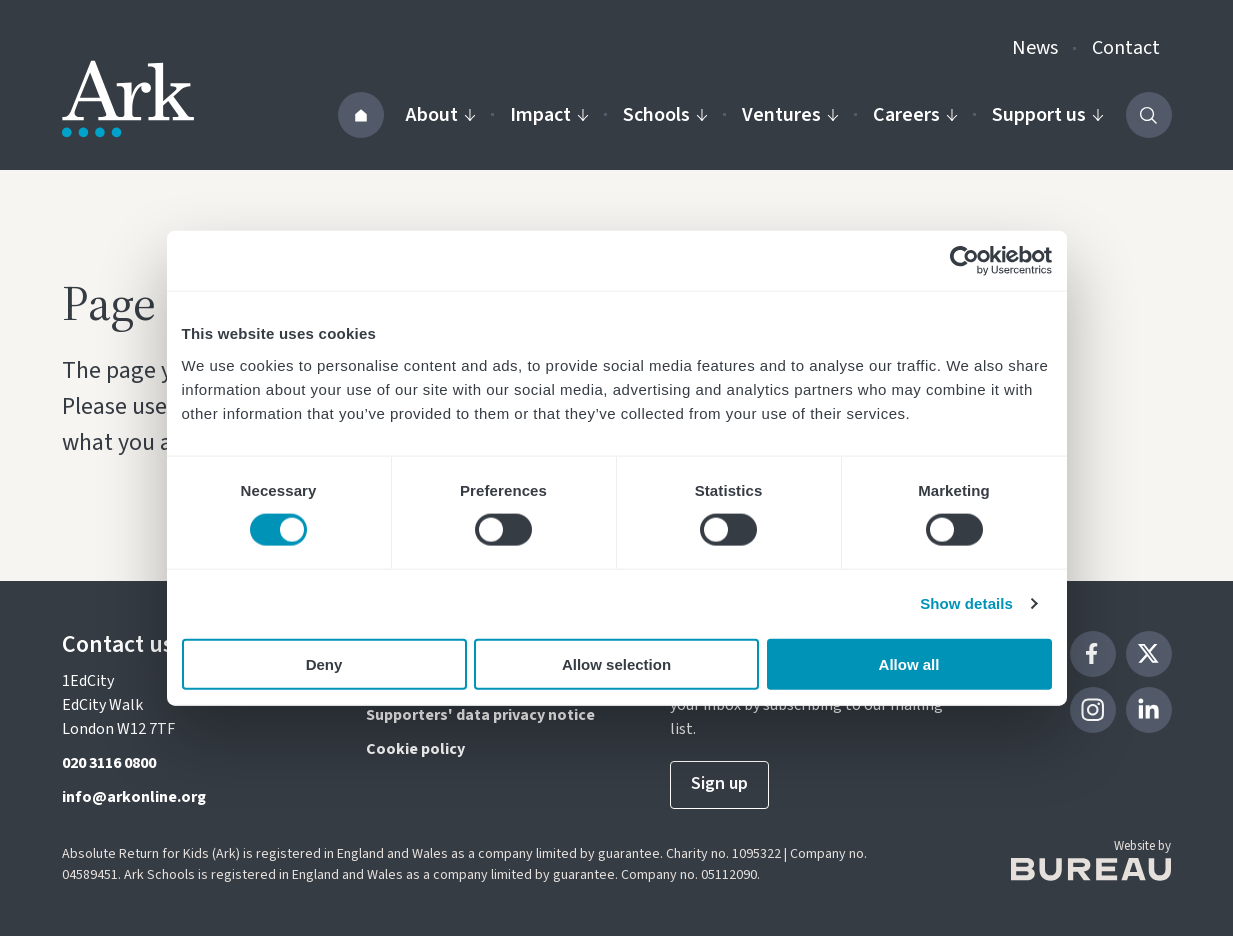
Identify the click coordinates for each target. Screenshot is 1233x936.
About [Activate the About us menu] (441, 115)
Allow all (909, 663)
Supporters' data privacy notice (480, 715)
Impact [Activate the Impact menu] (549, 115)
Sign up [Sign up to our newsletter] (719, 783)
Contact (1126, 48)
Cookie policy (415, 749)
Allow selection (616, 663)
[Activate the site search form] (1149, 115)
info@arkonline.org (134, 797)
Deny (324, 663)
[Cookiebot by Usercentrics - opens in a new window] (964, 261)
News (1035, 48)
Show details (966, 603)
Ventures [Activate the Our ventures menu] (790, 115)
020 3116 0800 (109, 763)
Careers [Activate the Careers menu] (915, 115)
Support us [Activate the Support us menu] (1048, 115)
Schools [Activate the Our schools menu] (665, 115)
